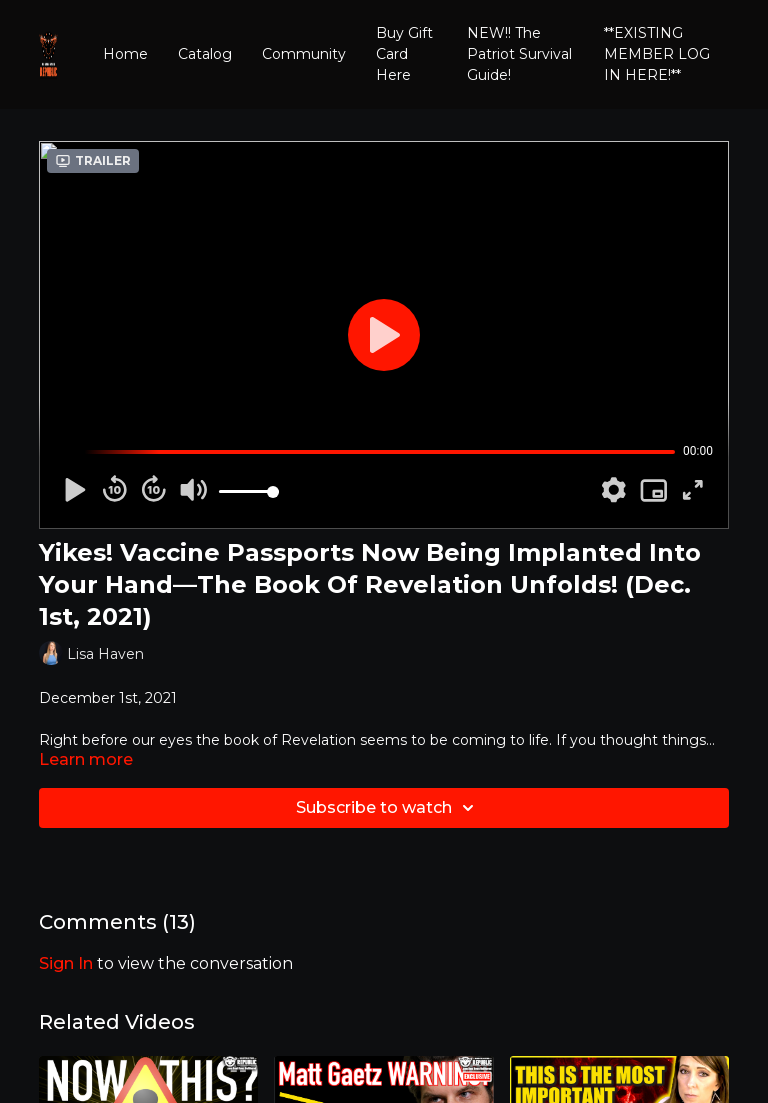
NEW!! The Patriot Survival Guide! (519, 54)
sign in (66, 963)
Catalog (205, 54)
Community (304, 54)
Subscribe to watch (388, 808)
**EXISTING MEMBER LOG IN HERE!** (657, 54)
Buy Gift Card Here (404, 54)
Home (125, 54)
